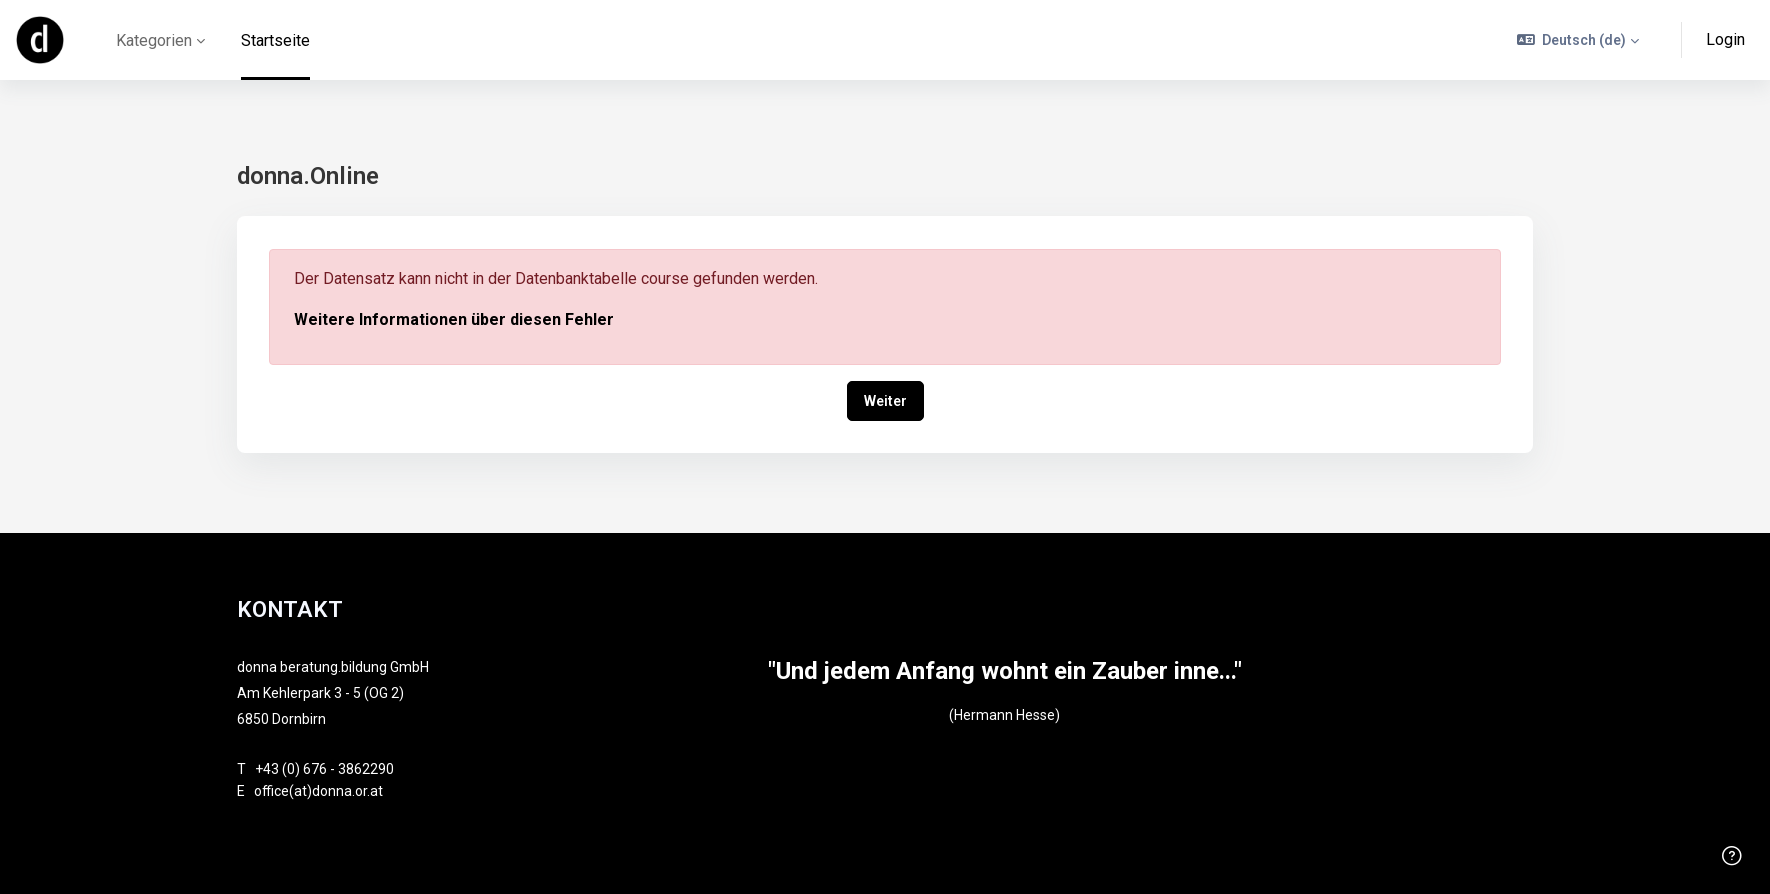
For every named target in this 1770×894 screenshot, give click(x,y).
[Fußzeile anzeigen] (1732, 856)
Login (1725, 39)
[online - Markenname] (40, 40)
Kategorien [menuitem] (154, 40)
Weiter (885, 401)
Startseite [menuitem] (275, 40)
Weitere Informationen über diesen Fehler (454, 319)
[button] (1578, 40)
